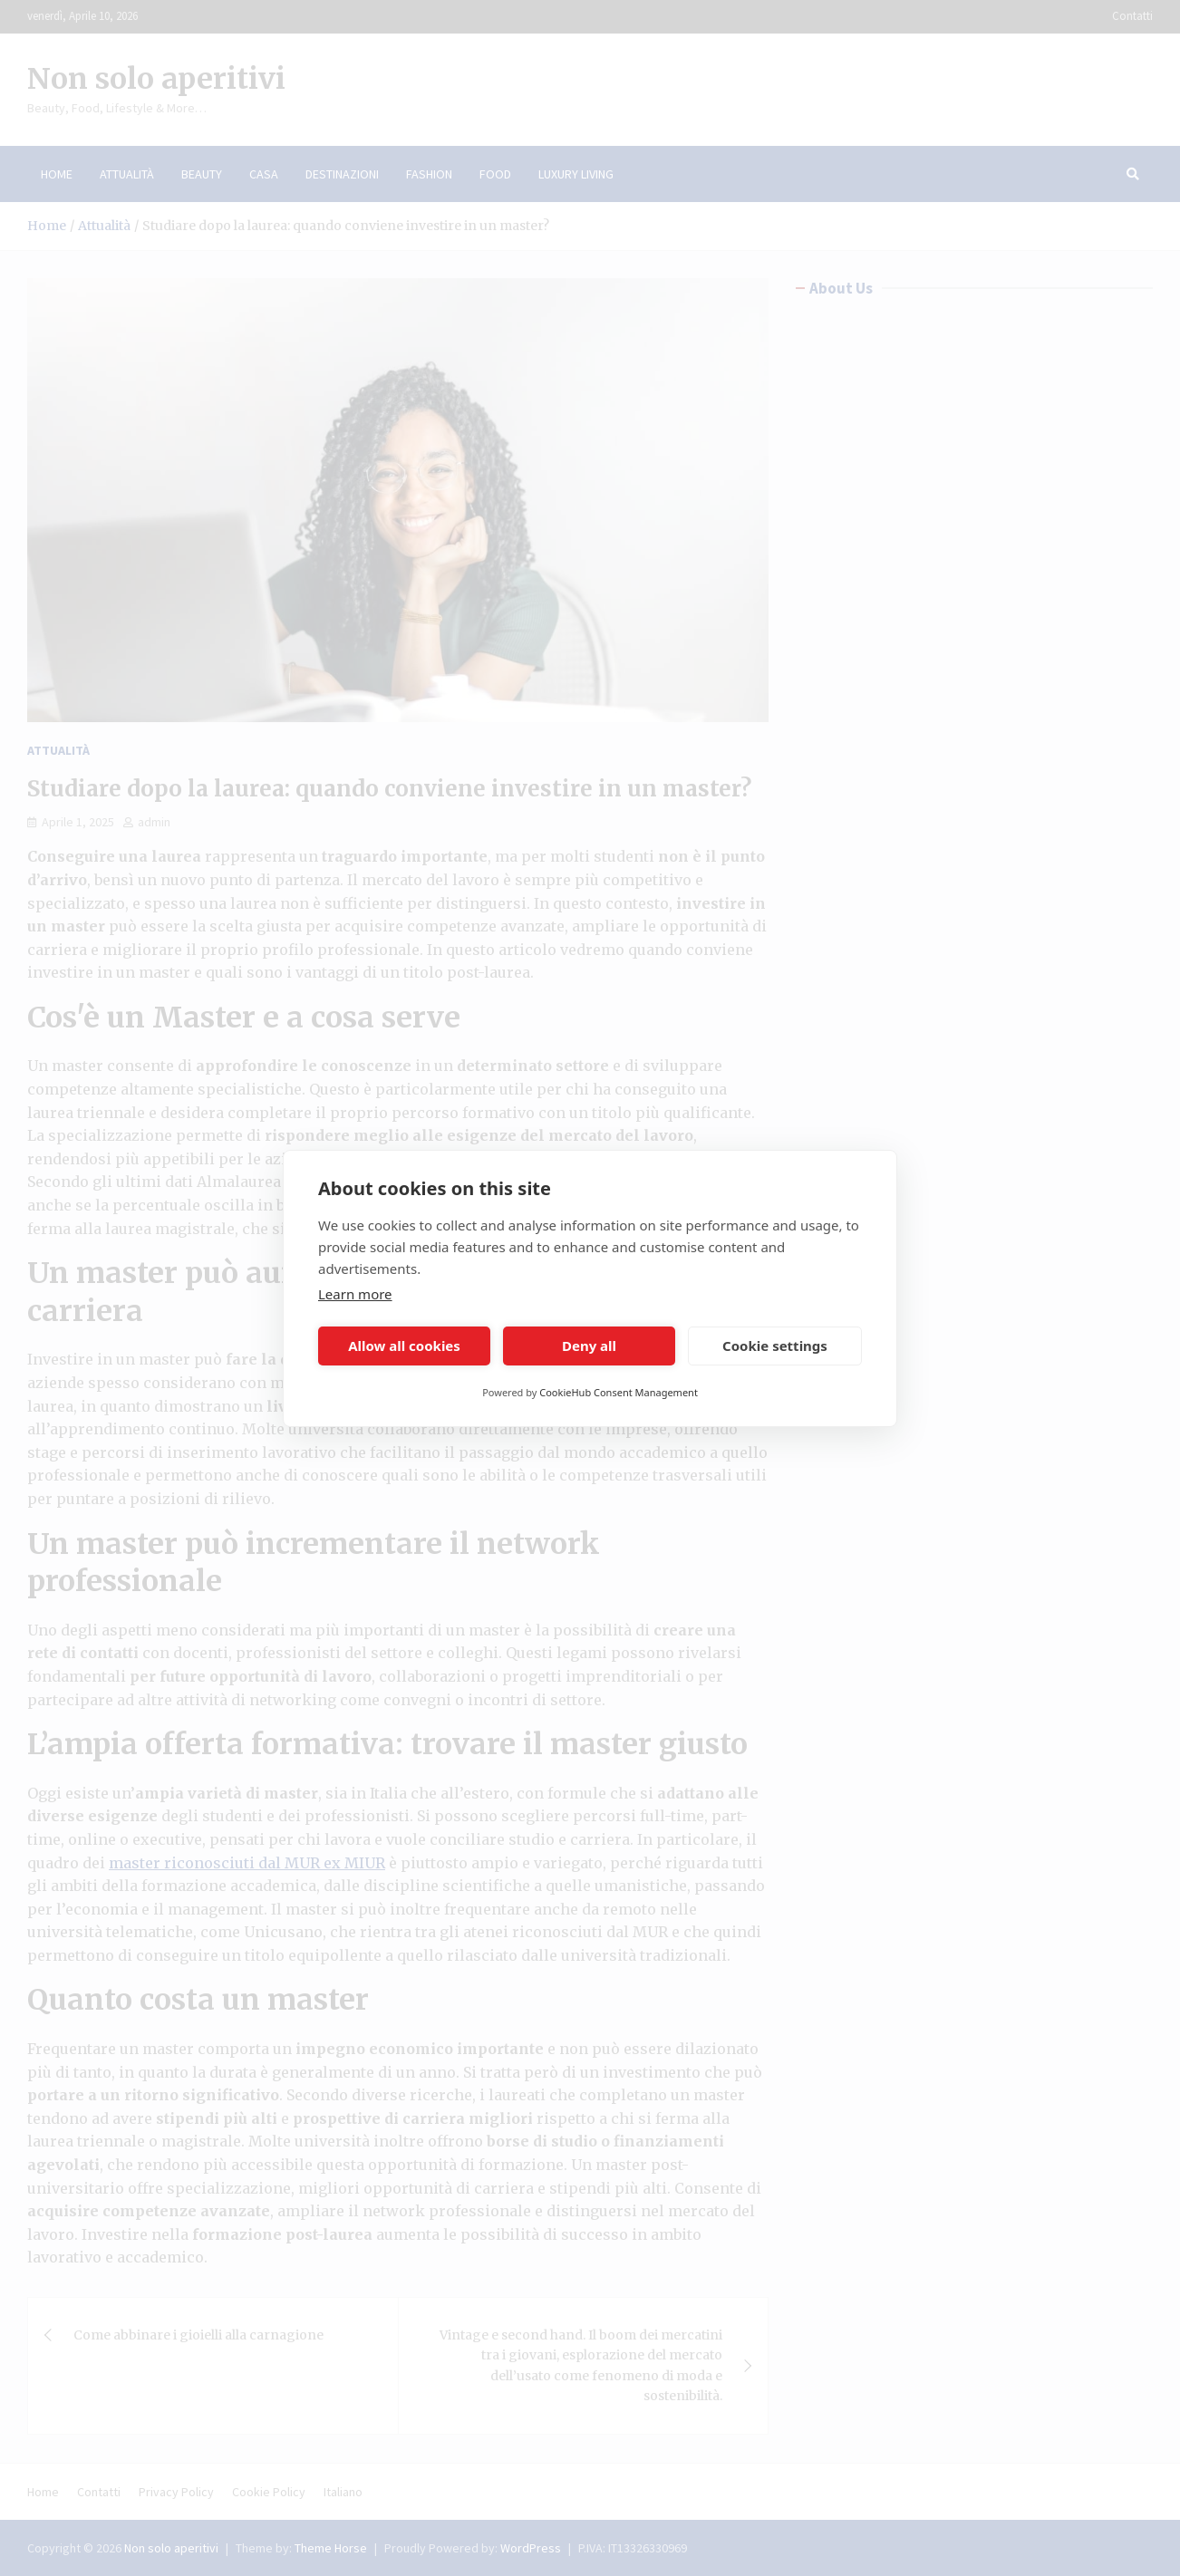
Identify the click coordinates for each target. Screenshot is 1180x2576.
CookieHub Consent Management (618, 1392)
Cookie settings (774, 1345)
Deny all (589, 1345)
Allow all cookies (404, 1345)
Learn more (355, 1294)
